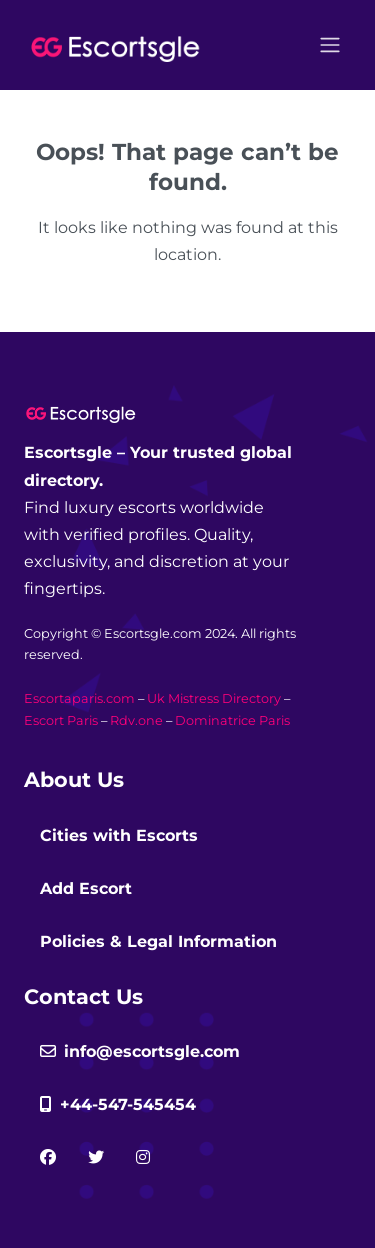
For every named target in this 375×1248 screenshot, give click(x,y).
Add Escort (86, 888)
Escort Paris (61, 720)
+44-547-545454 (118, 1104)
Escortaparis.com (79, 698)
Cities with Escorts (119, 835)
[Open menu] (330, 45)
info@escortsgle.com (140, 1051)
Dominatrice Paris (232, 720)
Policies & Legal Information (158, 941)
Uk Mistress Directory (214, 698)
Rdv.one (136, 720)
